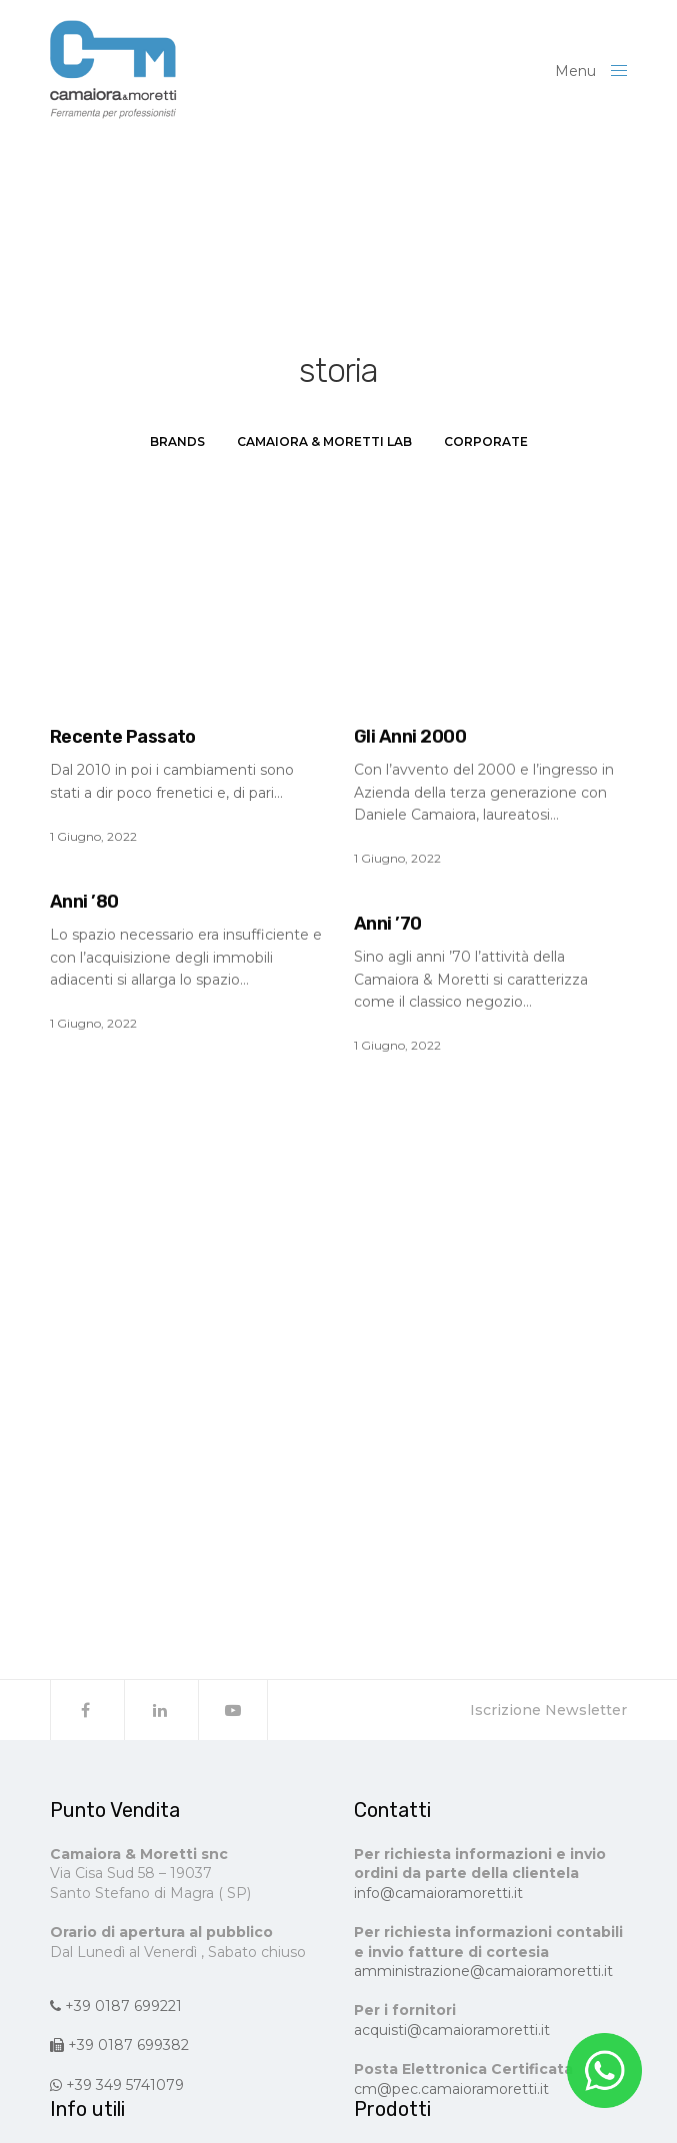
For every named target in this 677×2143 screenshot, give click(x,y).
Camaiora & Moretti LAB (324, 441)
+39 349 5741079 (117, 2085)
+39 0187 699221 (116, 2006)
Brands (177, 441)
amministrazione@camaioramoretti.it (483, 1971)
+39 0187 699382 (119, 2045)
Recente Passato (123, 737)
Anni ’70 (388, 924)
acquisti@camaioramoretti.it (452, 2030)
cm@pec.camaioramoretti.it (451, 2089)
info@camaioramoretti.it (438, 1893)
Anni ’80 (84, 902)
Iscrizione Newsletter (548, 1710)
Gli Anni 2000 (410, 737)
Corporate (486, 441)
